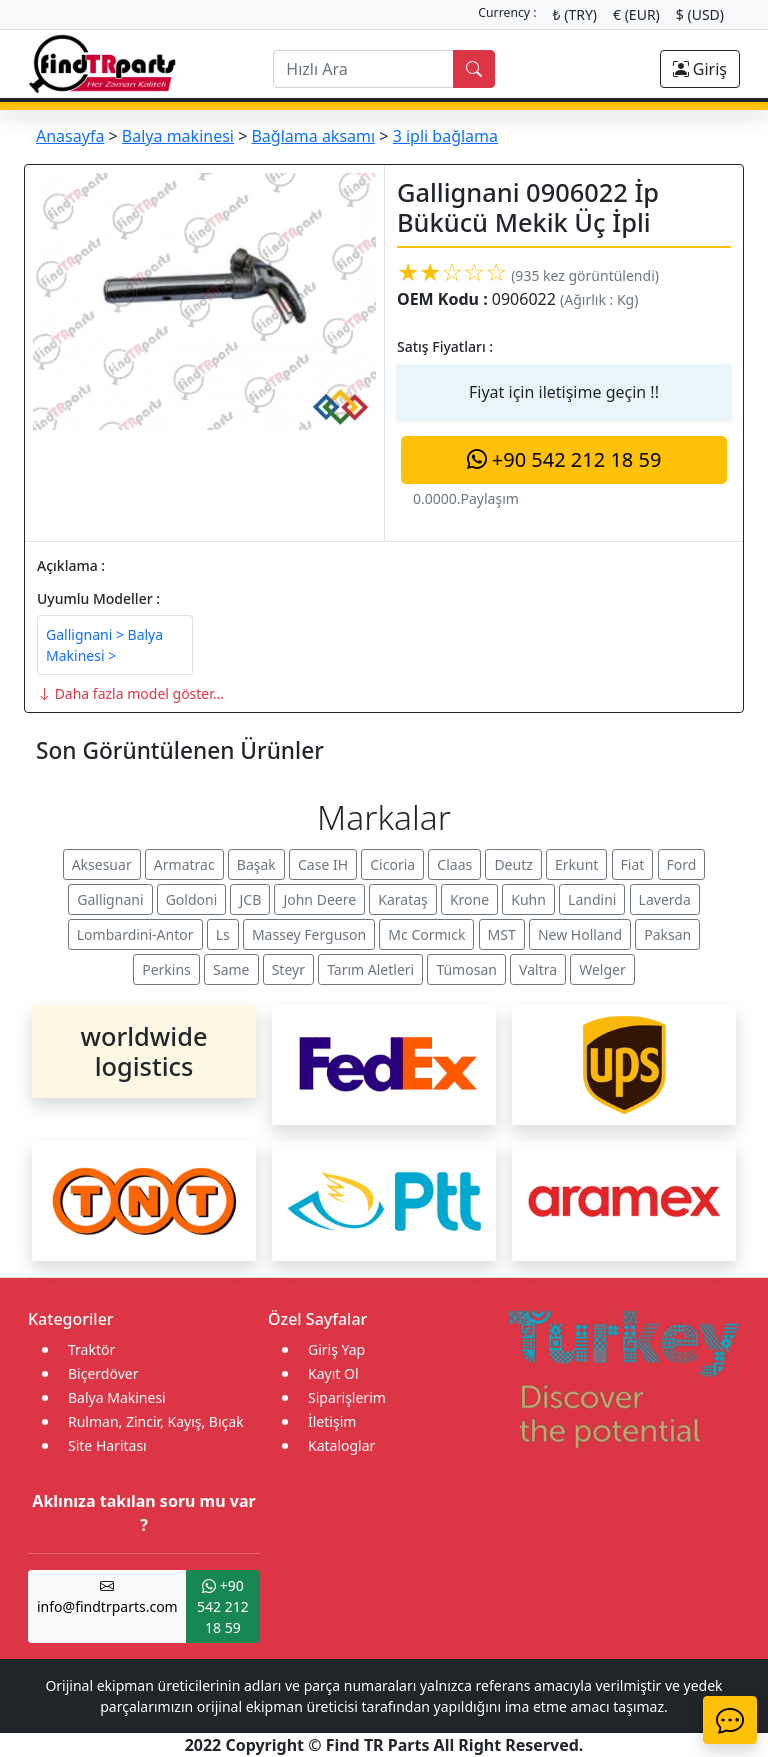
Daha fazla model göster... (130, 693)
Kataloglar (341, 1445)
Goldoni (192, 899)
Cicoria (392, 864)
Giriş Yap (336, 1349)
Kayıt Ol (333, 1373)
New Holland (580, 934)
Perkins (166, 969)
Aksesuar (102, 864)
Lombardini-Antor (135, 934)
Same (231, 969)
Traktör (91, 1349)
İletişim (332, 1421)
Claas (454, 864)
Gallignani (110, 899)
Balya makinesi (178, 136)
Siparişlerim (347, 1397)
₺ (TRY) (575, 14)
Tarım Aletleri (370, 969)
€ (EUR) (636, 14)
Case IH (323, 864)
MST (502, 934)
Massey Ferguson (309, 934)
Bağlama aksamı (313, 136)
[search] (363, 69)
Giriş (700, 69)
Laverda (665, 899)
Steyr (288, 969)
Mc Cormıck (426, 934)
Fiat (633, 864)
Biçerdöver (103, 1373)
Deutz (513, 864)
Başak (256, 864)
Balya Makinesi (117, 1397)
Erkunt (576, 864)
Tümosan (466, 969)
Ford (682, 864)
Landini (592, 899)
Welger (602, 969)
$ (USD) (700, 14)
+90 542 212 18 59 (564, 459)
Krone (469, 899)
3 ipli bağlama (445, 136)
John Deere (319, 899)
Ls (223, 934)
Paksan (667, 934)
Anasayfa (70, 136)
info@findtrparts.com (107, 1596)
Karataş (403, 899)
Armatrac (184, 864)
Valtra (538, 969)
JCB (250, 899)
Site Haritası (107, 1445)
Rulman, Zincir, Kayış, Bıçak (156, 1421)
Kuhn (528, 899)
